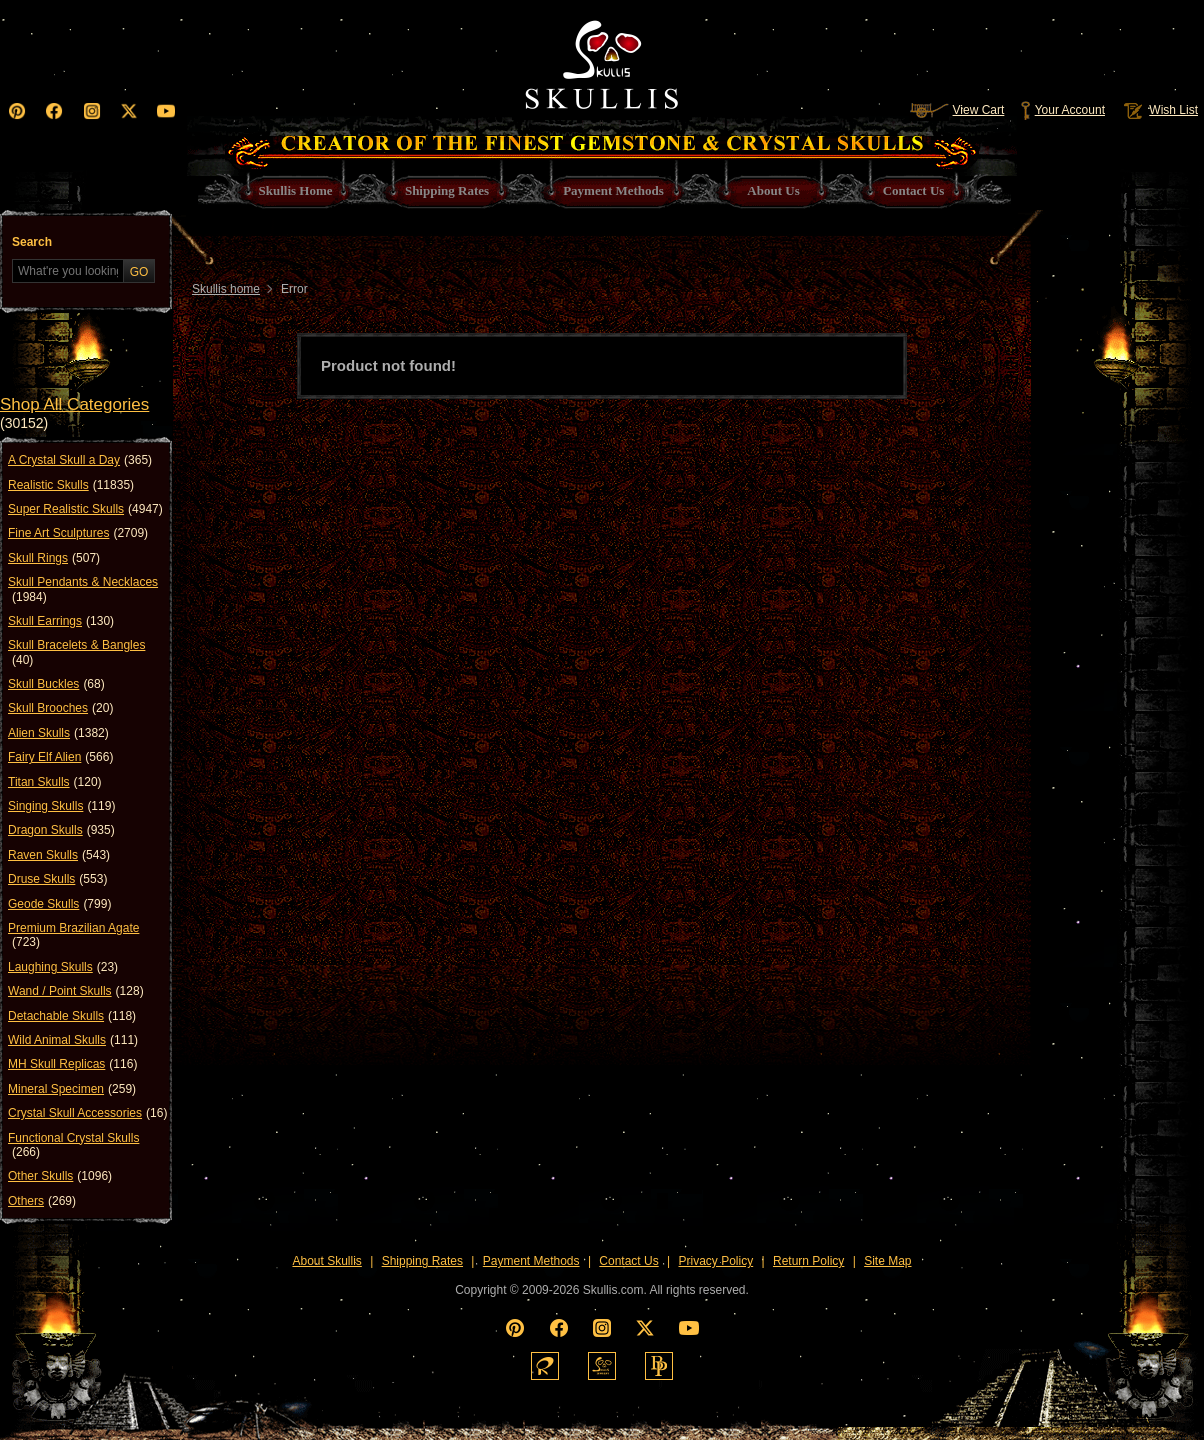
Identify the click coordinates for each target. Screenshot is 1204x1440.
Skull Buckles (56, 684)
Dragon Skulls (61, 830)
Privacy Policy (716, 1261)
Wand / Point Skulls (76, 991)
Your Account (1062, 110)
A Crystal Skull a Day (80, 460)
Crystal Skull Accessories (87, 1113)
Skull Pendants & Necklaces (83, 589)
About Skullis (326, 1261)
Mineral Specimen (72, 1089)
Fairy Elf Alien (60, 757)
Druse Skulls (57, 879)
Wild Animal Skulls (73, 1040)
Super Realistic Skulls (85, 509)
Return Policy (808, 1261)
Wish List (1159, 110)
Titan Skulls (55, 782)
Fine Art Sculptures (78, 533)
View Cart (957, 110)
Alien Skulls (58, 733)
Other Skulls (60, 1176)
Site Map (887, 1261)
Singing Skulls (61, 806)
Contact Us (628, 1261)
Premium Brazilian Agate (73, 935)
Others (42, 1201)
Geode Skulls (59, 904)
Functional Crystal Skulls (73, 1145)
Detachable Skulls (72, 1016)
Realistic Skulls (71, 485)
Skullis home (226, 289)
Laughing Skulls (63, 967)
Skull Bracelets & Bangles (76, 652)
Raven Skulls (59, 855)
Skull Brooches (60, 708)
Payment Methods (531, 1261)
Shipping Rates (422, 1261)
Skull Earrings (61, 621)
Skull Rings (54, 558)
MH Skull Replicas (72, 1064)
